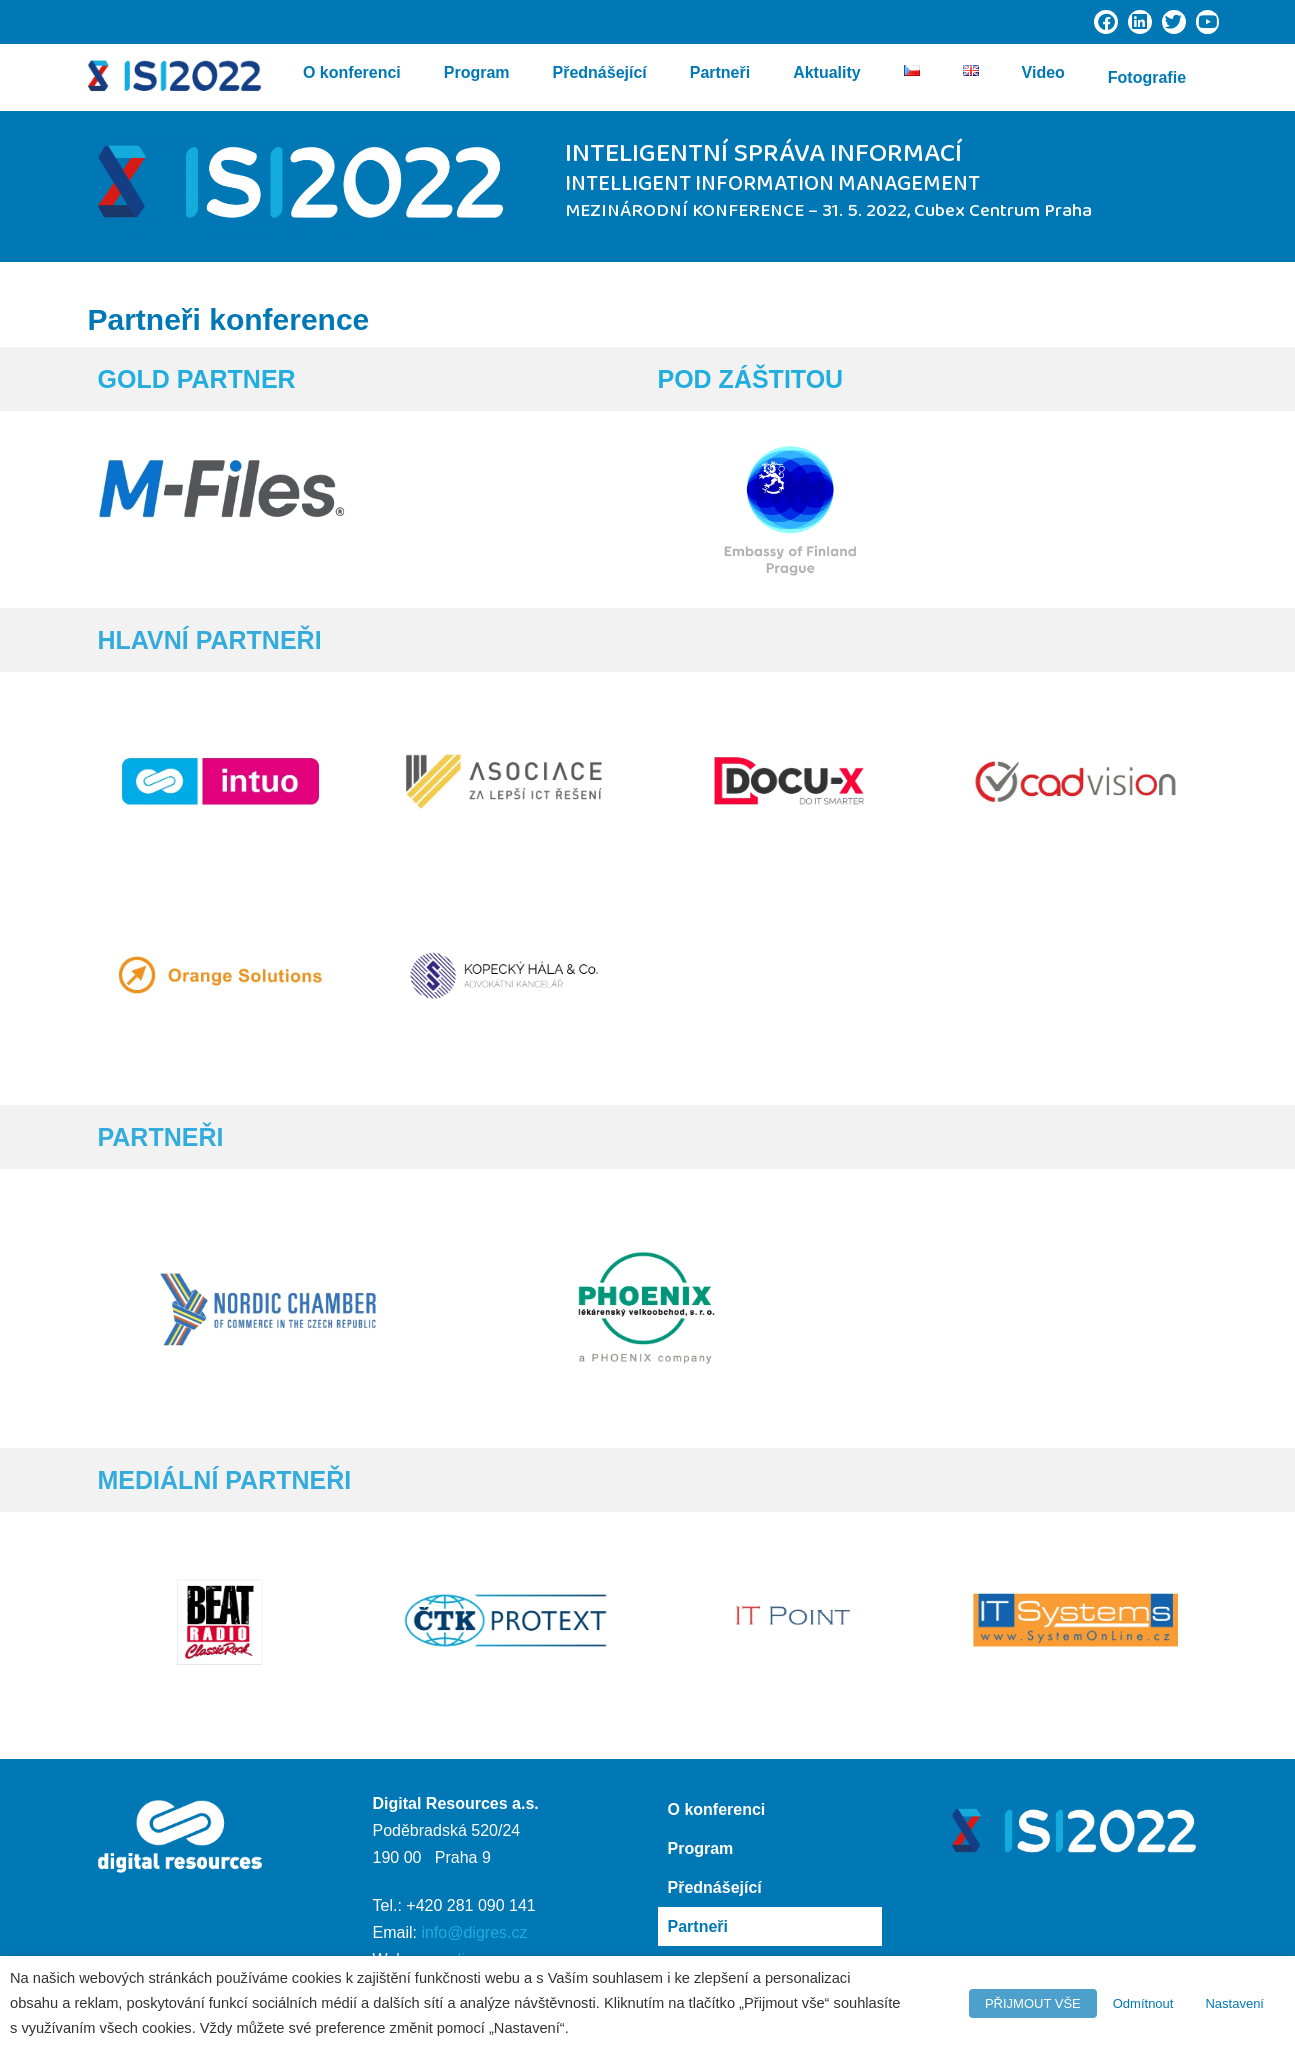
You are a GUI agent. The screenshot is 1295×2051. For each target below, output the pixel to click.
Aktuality (827, 77)
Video (1043, 77)
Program (477, 77)
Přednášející (599, 77)
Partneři (720, 77)
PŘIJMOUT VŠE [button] (1033, 2003)
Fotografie (1147, 77)
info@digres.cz (474, 1932)
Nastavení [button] (1234, 2003)
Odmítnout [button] (1143, 2003)
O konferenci (352, 77)
